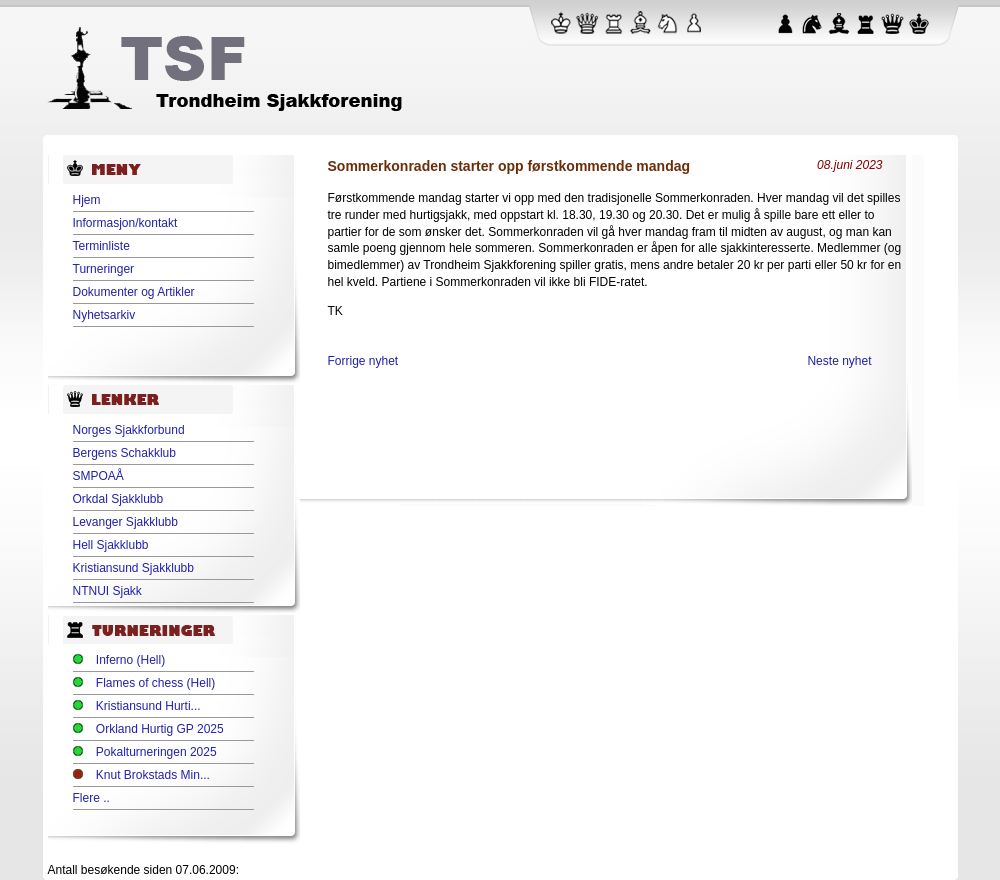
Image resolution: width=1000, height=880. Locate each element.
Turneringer (104, 269)
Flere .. (91, 798)
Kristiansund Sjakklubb (133, 568)
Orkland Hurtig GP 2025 (160, 729)
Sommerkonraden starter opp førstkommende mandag (509, 166)
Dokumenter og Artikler (134, 292)
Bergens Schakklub (124, 453)
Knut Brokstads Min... (153, 775)
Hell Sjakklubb (111, 545)
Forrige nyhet (363, 361)
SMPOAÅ (98, 476)
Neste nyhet (839, 361)
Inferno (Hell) (130, 660)
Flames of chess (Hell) (155, 683)
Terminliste (101, 246)
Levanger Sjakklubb (125, 522)
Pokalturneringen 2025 (156, 752)
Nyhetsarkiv (104, 315)
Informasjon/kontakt (125, 223)
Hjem (87, 200)
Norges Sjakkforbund (129, 430)
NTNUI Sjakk (107, 591)
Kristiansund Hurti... (148, 706)
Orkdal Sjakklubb (118, 499)
